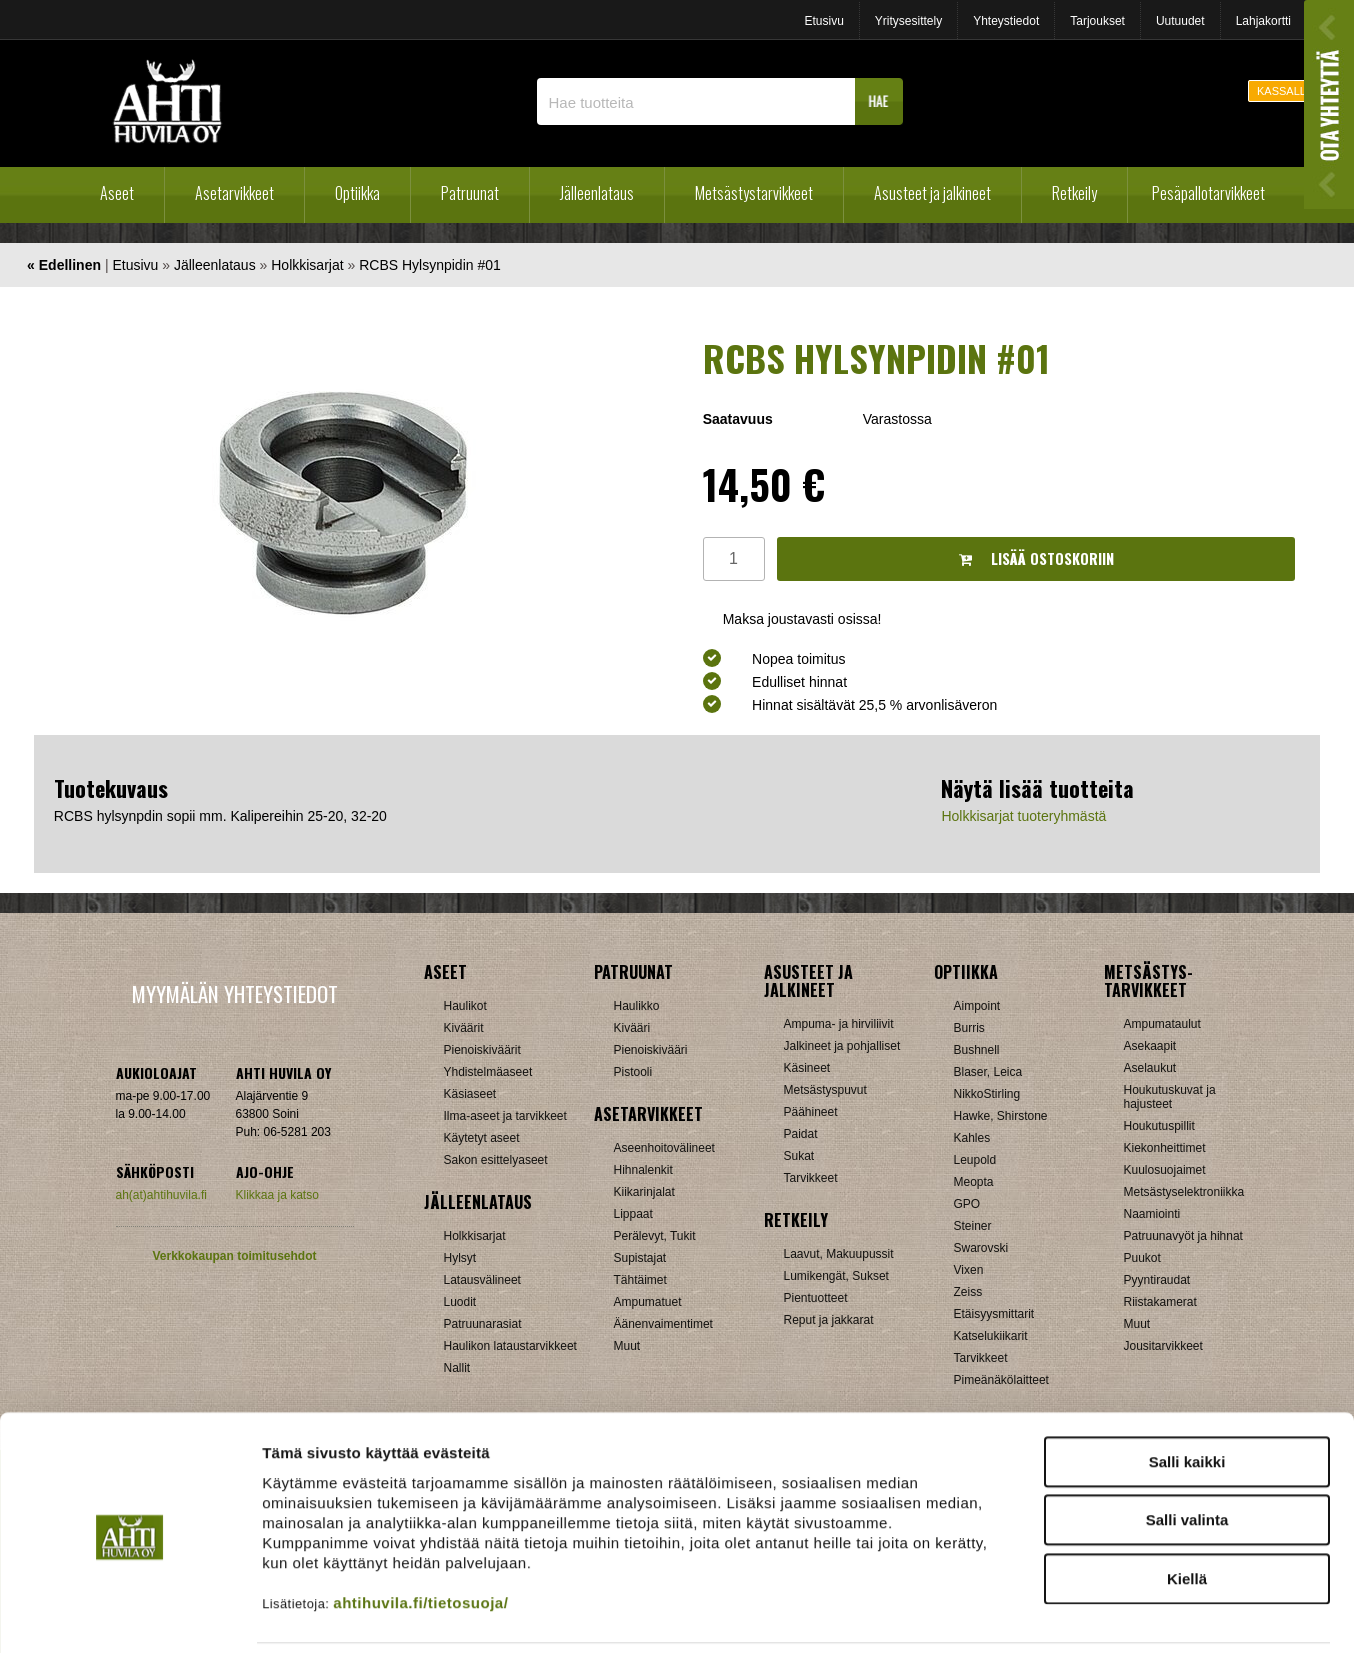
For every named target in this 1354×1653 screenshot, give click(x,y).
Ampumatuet (648, 1302)
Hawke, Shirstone (1001, 1116)
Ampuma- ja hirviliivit (839, 1024)
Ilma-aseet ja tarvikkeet (505, 1116)
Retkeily (1074, 193)
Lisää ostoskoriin (1036, 558)
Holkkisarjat (307, 265)
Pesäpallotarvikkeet (1208, 193)
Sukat (799, 1156)
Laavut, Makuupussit (839, 1254)
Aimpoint (977, 1006)
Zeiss (968, 1292)
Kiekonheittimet (1165, 1148)
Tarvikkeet (811, 1178)
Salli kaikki (1187, 1392)
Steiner (973, 1226)
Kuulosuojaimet (1165, 1170)
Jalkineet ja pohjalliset (842, 1046)
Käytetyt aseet (482, 1138)
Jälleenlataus (597, 193)
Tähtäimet (640, 1280)
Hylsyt (460, 1258)
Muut (1137, 1324)
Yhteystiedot (1006, 21)
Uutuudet (1180, 21)
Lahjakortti (1263, 21)
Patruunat (470, 193)
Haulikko (637, 1006)
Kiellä (1187, 1509)
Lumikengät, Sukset (836, 1276)
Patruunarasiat (483, 1324)
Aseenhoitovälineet (664, 1148)
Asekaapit (1150, 1046)
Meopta (974, 1182)
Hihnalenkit (643, 1170)
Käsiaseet (470, 1094)
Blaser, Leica (988, 1072)
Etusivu (823, 21)
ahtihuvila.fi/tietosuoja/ (420, 1533)
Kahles (972, 1138)
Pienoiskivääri (651, 1050)
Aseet (117, 193)
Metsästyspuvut (825, 1090)
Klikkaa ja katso (277, 1195)
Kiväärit (464, 1028)
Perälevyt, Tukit (655, 1236)
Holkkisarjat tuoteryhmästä (1023, 816)
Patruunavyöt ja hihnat (1183, 1236)
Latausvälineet (482, 1280)
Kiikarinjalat (644, 1192)
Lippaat (633, 1214)
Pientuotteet (816, 1298)
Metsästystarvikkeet (754, 193)
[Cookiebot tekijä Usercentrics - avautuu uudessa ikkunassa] (129, 1614)
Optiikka (357, 193)
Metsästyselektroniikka (1184, 1192)
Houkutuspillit (1159, 1126)
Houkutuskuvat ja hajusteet (1170, 1097)
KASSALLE (1285, 91)
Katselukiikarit (991, 1336)
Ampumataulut (1162, 1024)
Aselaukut (1150, 1068)
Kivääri (632, 1028)
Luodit (460, 1302)
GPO (967, 1204)
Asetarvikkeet (234, 193)
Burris (969, 1028)
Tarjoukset (1097, 21)
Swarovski (981, 1248)
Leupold (975, 1160)
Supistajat (640, 1258)
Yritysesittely (908, 21)
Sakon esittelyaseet (496, 1160)
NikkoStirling (987, 1094)
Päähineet (811, 1112)
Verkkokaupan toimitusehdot (234, 1256)
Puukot (1142, 1258)
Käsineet (807, 1068)
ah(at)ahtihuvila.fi (161, 1195)
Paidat (801, 1134)
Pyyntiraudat (1157, 1280)
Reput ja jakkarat (829, 1320)
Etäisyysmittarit (994, 1314)
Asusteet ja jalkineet (932, 193)
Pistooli (633, 1072)
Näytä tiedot (1069, 1613)
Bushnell (977, 1050)
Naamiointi (1152, 1214)
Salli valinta (1187, 1451)
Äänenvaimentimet (663, 1324)
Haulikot (465, 1006)
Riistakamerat (1160, 1302)
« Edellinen (64, 265)
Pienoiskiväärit (482, 1050)
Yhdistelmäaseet (488, 1072)
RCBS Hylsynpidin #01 (430, 265)
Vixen (969, 1270)
